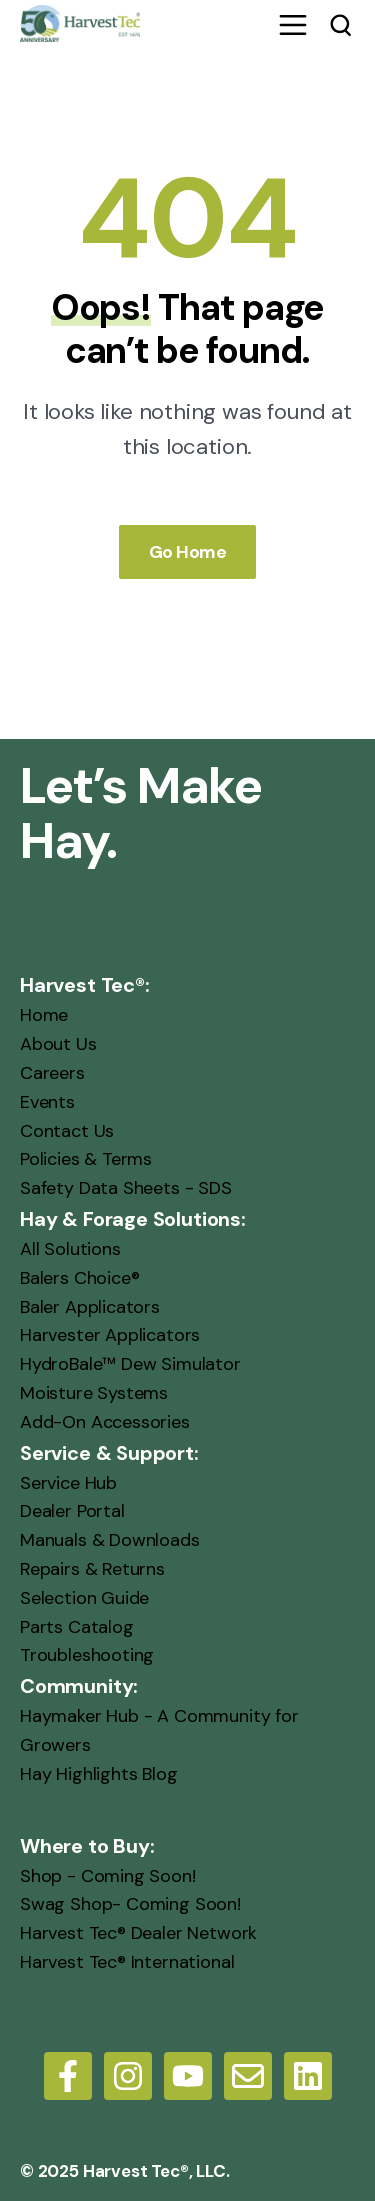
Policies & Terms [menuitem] (86, 1159)
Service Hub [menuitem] (68, 1482)
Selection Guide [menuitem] (84, 1597)
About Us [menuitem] (58, 1044)
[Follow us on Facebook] (68, 2075)
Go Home (187, 551)
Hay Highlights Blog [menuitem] (99, 1773)
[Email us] (248, 2075)
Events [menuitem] (47, 1101)
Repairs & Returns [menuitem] (92, 1569)
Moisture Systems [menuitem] (94, 1393)
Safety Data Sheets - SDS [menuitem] (126, 1188)
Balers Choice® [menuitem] (79, 1277)
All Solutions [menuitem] (70, 1249)
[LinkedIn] (308, 2075)
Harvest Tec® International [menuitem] (127, 1962)
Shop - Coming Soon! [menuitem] (108, 1875)
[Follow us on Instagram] (128, 2075)
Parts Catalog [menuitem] (77, 1626)
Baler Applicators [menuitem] (90, 1306)
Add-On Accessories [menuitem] (105, 1421)
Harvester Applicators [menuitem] (110, 1335)
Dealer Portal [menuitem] (72, 1511)
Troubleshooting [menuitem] (87, 1655)
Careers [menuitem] (52, 1073)
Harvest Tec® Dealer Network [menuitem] (138, 1933)
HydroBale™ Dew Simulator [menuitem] (130, 1364)
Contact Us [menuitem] (67, 1130)
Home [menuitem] (44, 1015)
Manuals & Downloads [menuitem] (110, 1540)
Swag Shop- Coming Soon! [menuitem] (130, 1904)
